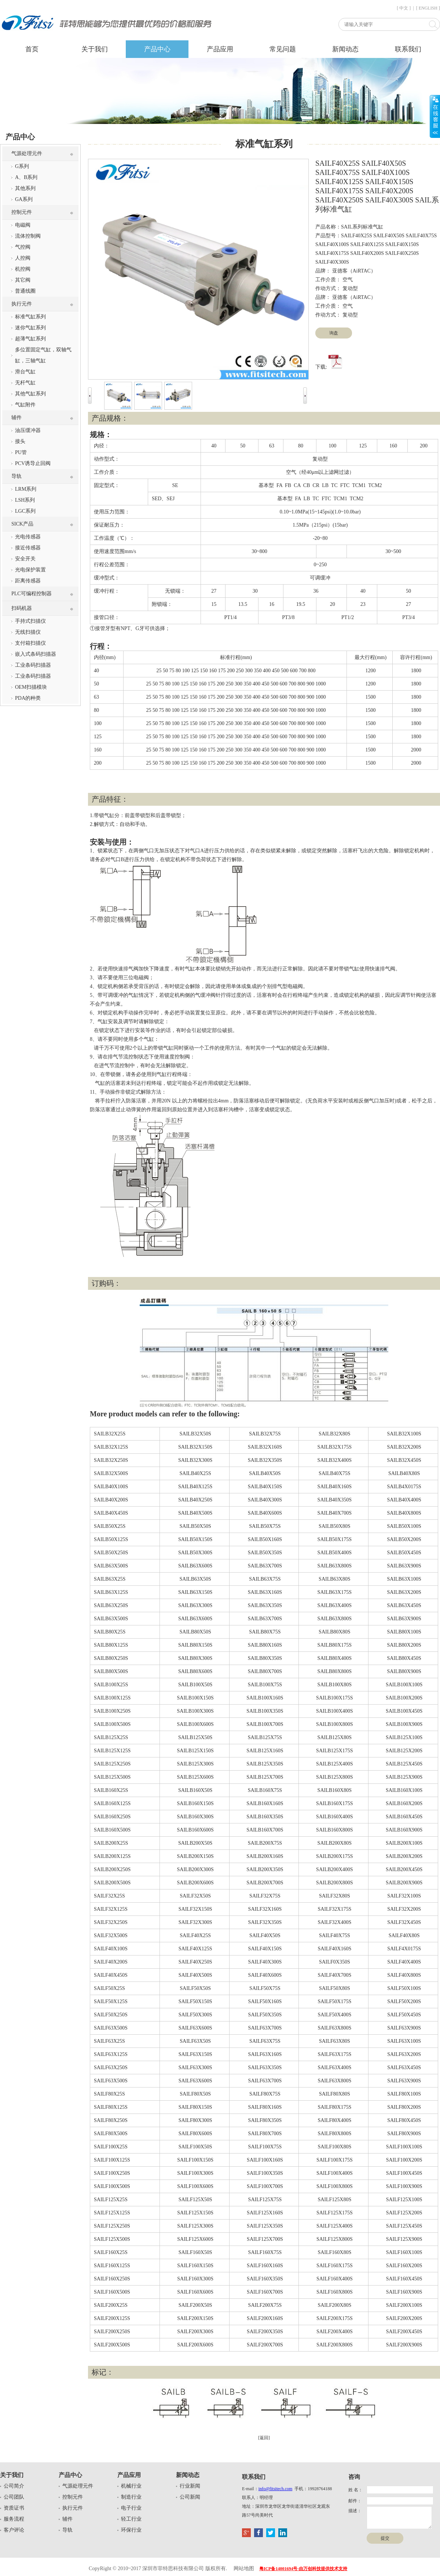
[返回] (264, 2437)
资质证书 (14, 2508)
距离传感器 (28, 580)
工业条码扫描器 (33, 665)
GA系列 (24, 199)
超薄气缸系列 (30, 338)
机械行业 (131, 2486)
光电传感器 (28, 536)
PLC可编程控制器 (31, 593)
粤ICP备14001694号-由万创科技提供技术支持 (303, 2568)
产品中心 (157, 49)
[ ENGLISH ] (428, 8)
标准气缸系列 (30, 316)
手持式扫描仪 (30, 621)
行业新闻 (190, 2486)
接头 (20, 441)
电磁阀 (22, 225)
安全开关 (25, 558)
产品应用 (220, 49)
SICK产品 (22, 524)
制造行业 (131, 2497)
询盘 (333, 333)
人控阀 (22, 258)
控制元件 (21, 212)
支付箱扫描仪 (30, 643)
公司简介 (14, 2486)
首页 (31, 49)
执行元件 (21, 304)
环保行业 (131, 2530)
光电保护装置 (30, 569)
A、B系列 (26, 177)
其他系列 (25, 188)
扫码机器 (21, 608)
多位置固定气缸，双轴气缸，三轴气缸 (43, 355)
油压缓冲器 (28, 430)
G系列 (22, 166)
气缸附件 (25, 404)
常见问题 (283, 49)
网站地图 (244, 2568)
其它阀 (22, 280)
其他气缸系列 (30, 393)
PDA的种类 (28, 698)
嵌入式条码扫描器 (35, 654)
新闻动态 (345, 49)
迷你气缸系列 (30, 327)
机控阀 (22, 269)
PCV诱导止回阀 (33, 463)
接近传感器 (28, 547)
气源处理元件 (26, 153)
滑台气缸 (25, 371)
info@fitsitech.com (275, 2488)
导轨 (16, 476)
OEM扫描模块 (31, 687)
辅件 (16, 417)
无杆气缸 (25, 382)
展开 (435, 116)
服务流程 (14, 2519)
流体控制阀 (28, 236)
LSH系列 (25, 500)
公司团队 (14, 2497)
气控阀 (22, 247)
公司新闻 (190, 2497)
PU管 (21, 452)
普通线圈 (25, 291)
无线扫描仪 (28, 632)
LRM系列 (25, 489)
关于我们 (94, 49)
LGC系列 (25, 511)
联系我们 (408, 49)
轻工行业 (131, 2519)
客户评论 (14, 2530)
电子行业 (131, 2508)
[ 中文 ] (404, 8)
